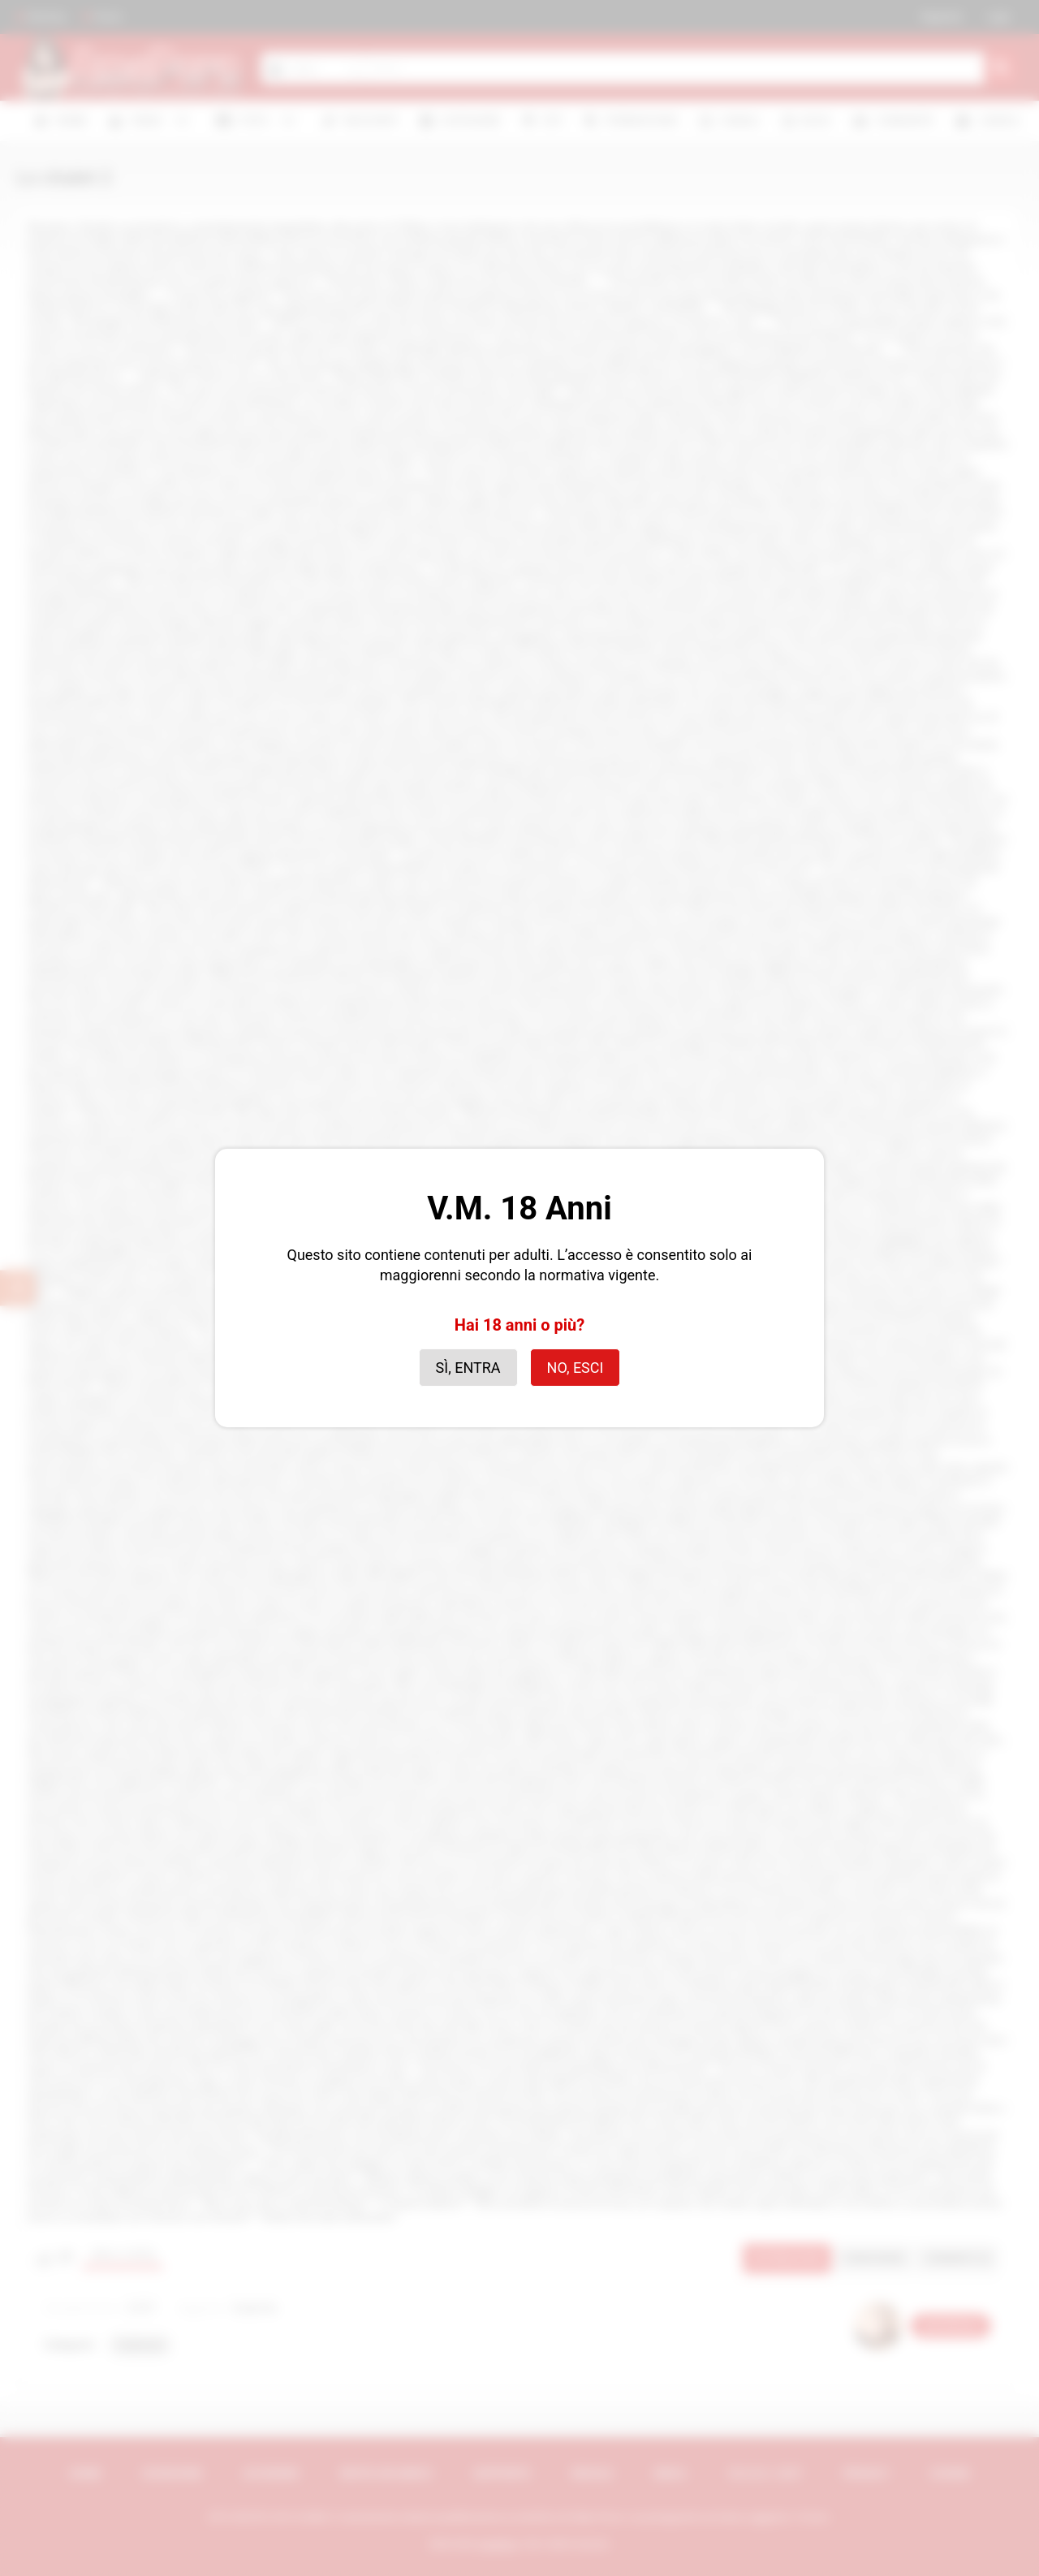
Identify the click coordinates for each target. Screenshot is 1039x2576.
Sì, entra (468, 1367)
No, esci (575, 1367)
